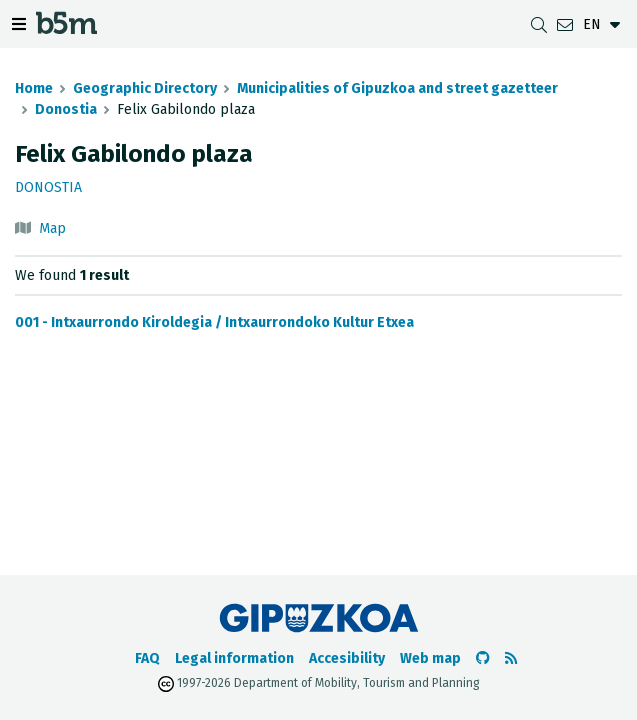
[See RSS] (511, 658)
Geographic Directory (145, 88)
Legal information (234, 658)
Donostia (66, 109)
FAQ (147, 658)
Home (34, 88)
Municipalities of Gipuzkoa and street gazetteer (397, 88)
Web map (430, 658)
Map (52, 228)
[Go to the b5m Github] (483, 658)
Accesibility (347, 658)
